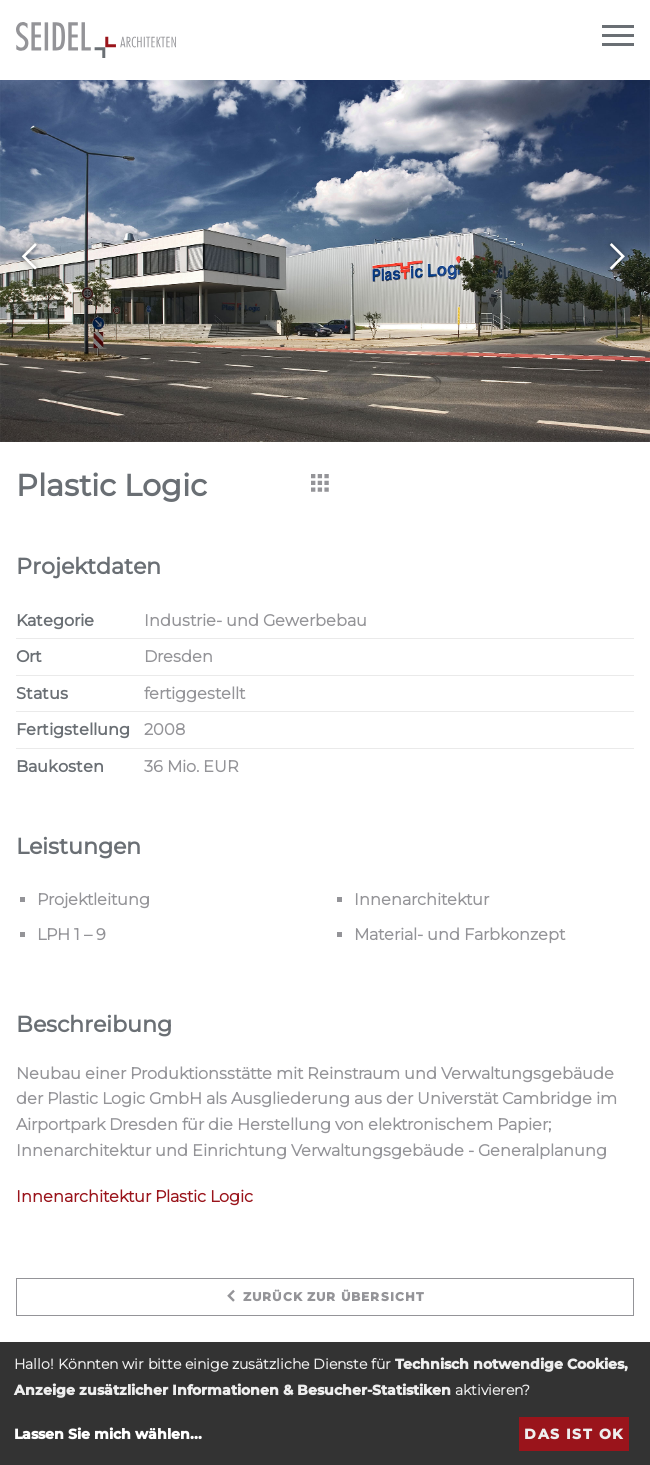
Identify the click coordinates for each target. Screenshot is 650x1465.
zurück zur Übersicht (324, 1296)
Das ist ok (573, 1434)
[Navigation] (618, 36)
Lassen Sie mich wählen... (108, 1434)
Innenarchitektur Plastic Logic (134, 1196)
